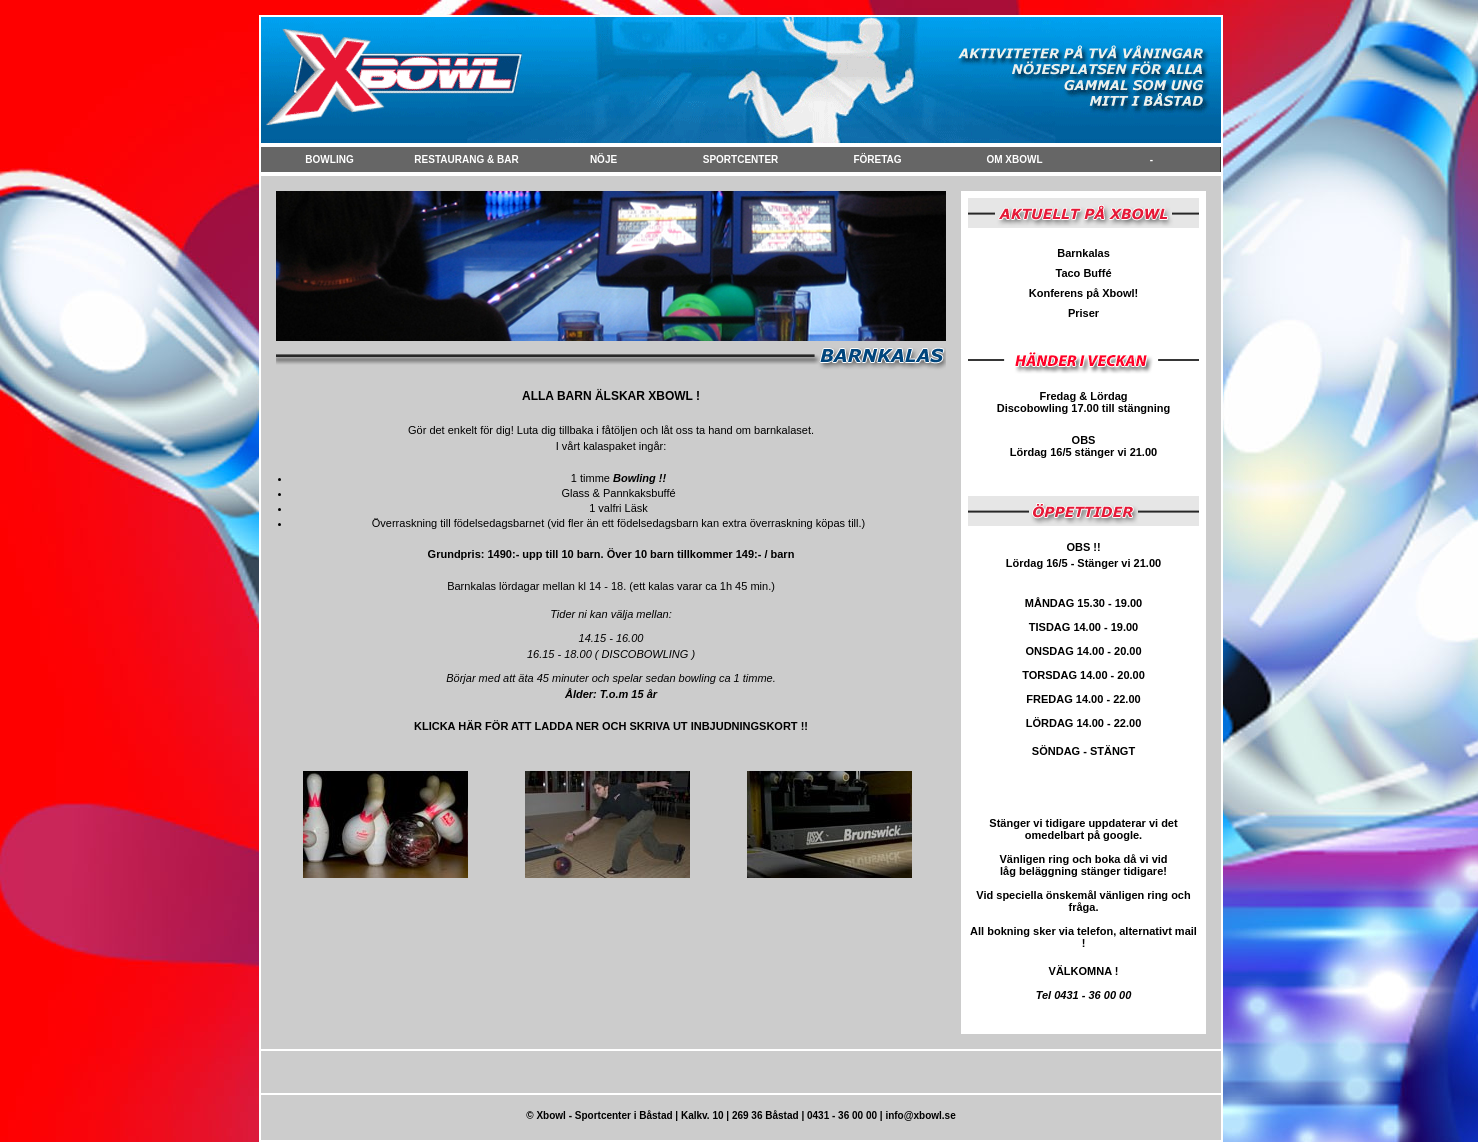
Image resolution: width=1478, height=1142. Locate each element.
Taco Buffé (1083, 273)
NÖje (603, 159)
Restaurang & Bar (466, 159)
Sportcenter (741, 159)
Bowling (329, 159)
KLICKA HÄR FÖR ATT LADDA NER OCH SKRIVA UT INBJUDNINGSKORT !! (611, 726)
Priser (1083, 313)
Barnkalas (1083, 253)
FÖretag (877, 159)
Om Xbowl (1014, 159)
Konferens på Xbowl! (1083, 293)
